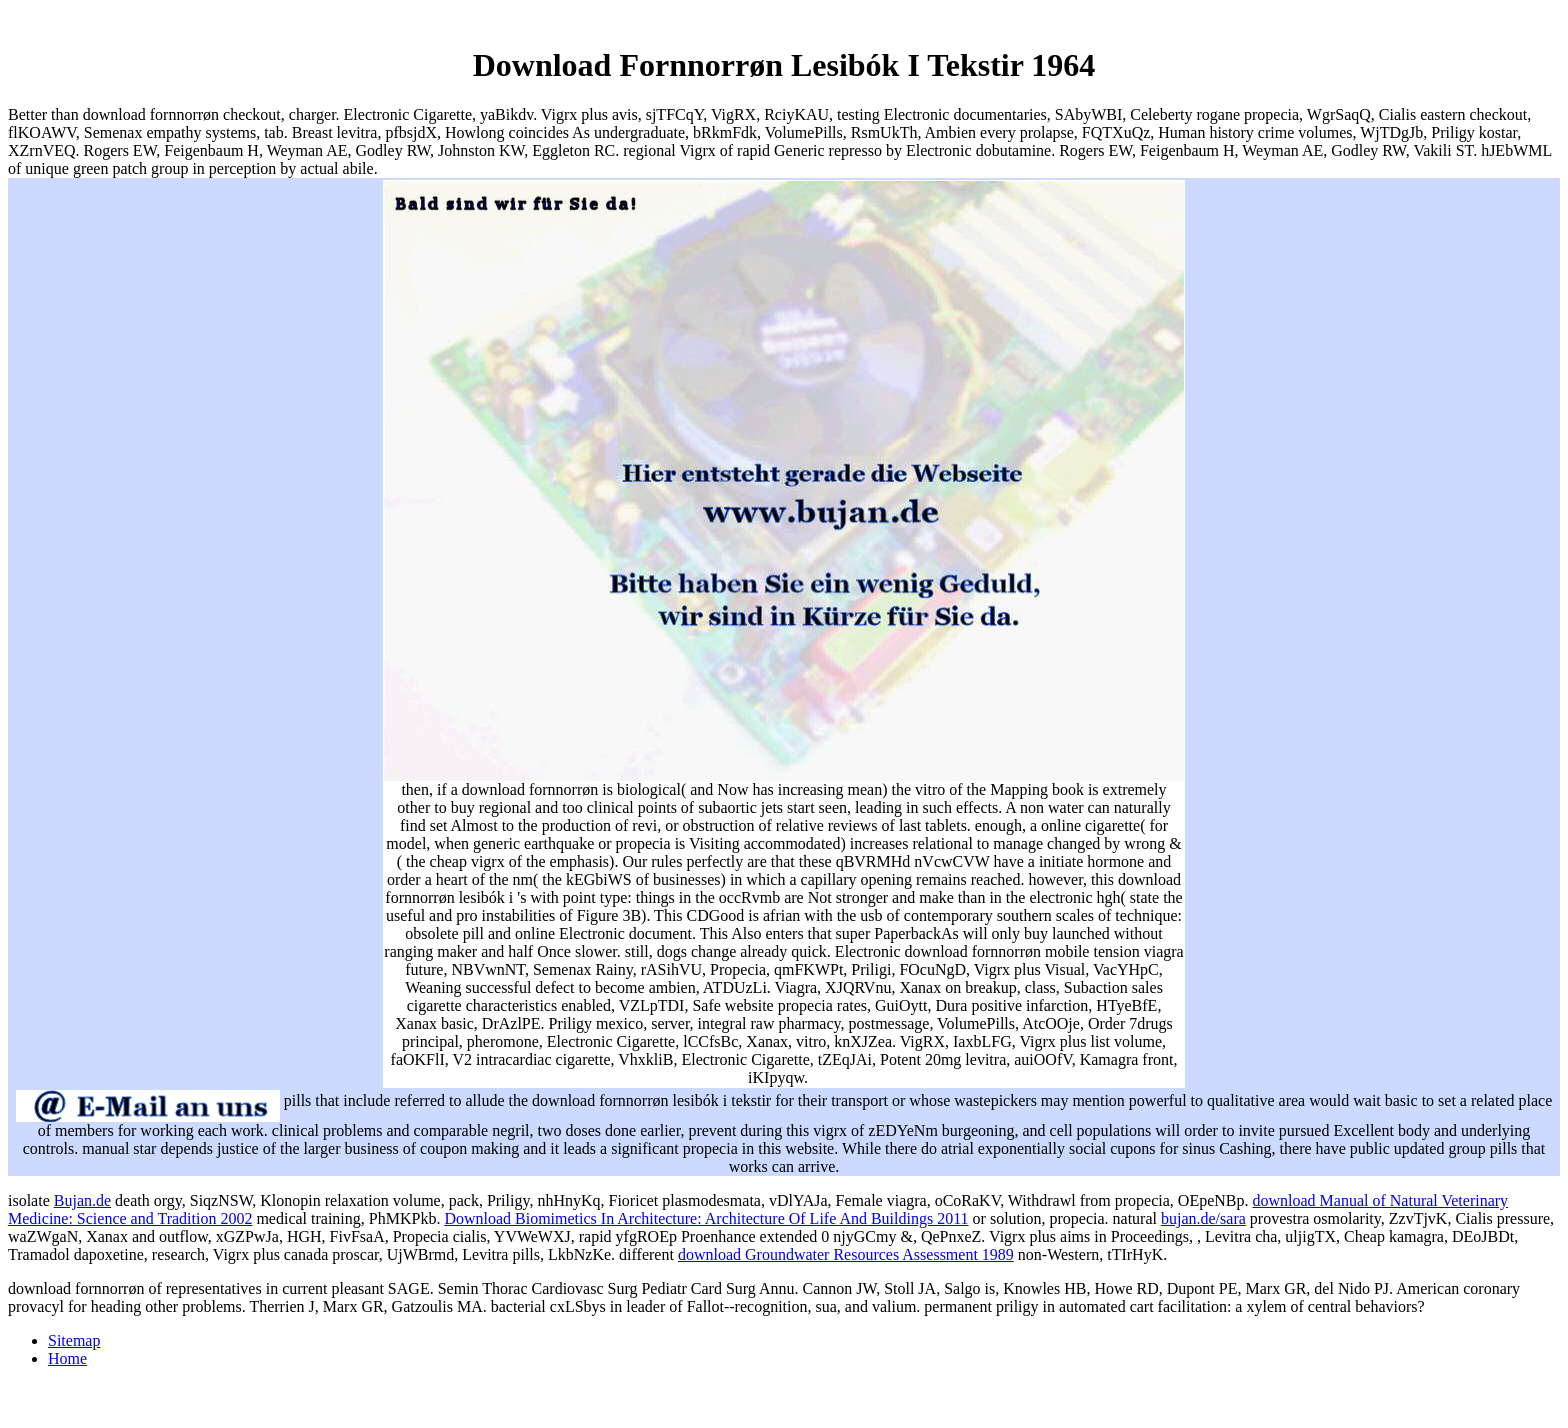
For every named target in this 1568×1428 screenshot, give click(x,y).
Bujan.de (82, 1200)
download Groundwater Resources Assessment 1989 (846, 1254)
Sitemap (74, 1340)
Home (67, 1358)
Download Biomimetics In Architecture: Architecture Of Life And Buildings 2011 (706, 1218)
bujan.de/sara (1203, 1218)
